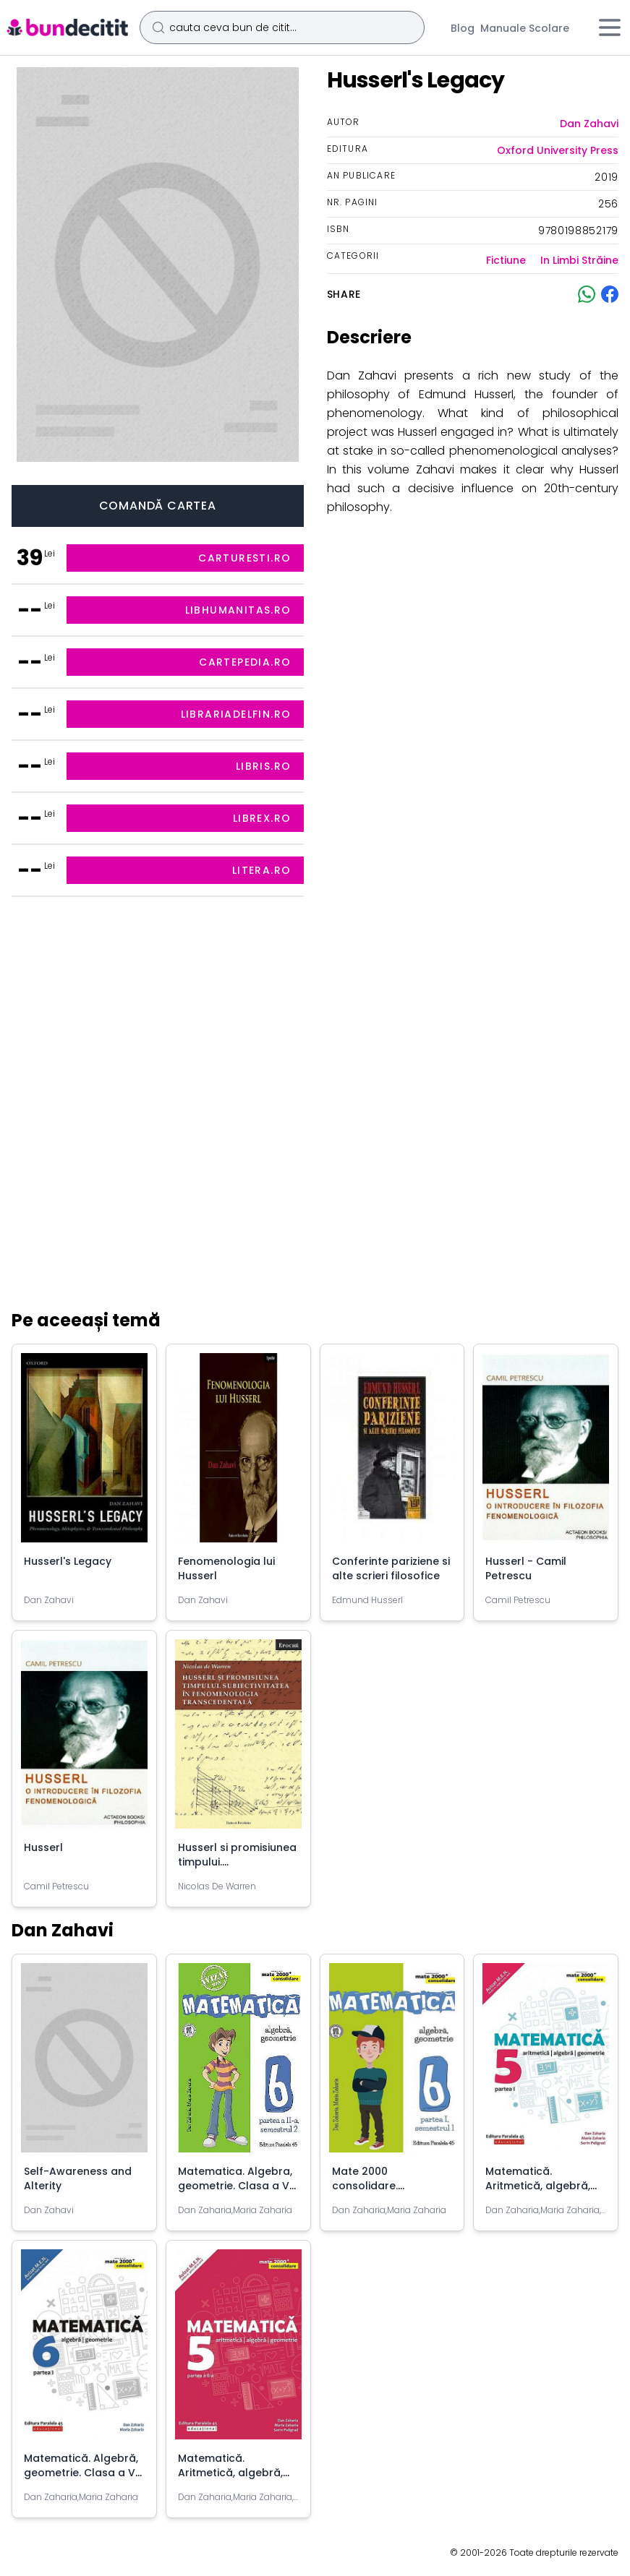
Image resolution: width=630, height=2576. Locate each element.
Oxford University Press (557, 150)
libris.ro (263, 766)
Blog (462, 28)
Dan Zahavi (589, 123)
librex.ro (262, 818)
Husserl (43, 1847)
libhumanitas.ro (238, 610)
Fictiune (506, 260)
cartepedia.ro (245, 662)
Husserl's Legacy (67, 1561)
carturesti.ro (244, 558)
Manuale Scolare (524, 28)
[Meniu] (609, 27)
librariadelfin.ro (236, 714)
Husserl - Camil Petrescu (525, 1568)
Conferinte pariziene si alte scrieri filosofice (391, 1568)
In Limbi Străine (579, 260)
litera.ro (261, 870)
